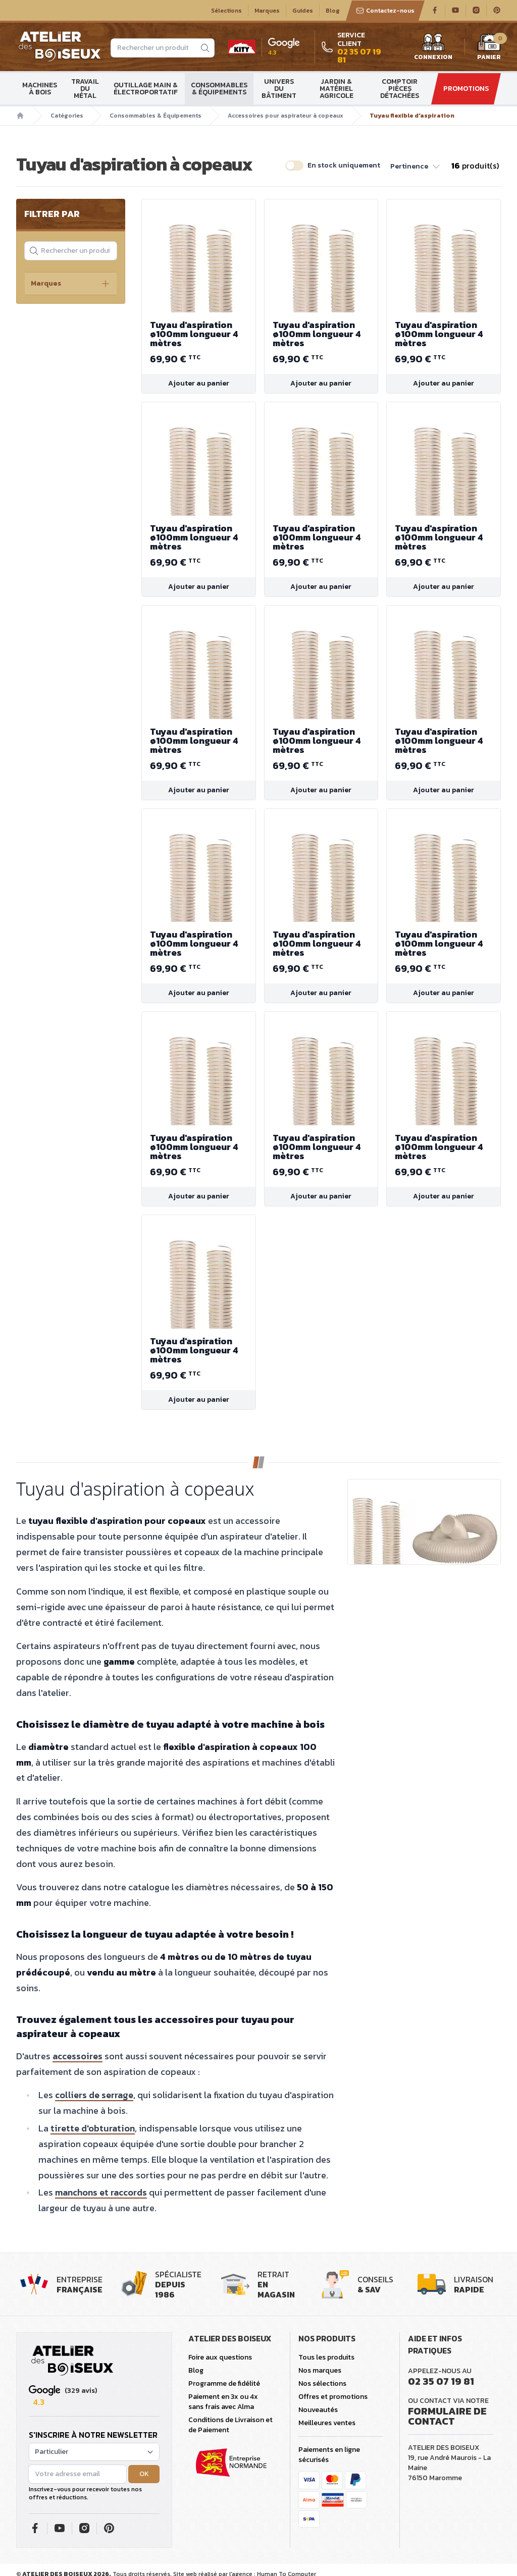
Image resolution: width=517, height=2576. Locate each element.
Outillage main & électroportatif (146, 88)
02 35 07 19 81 (441, 2381)
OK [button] (144, 2474)
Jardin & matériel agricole (336, 88)
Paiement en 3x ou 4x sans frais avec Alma (223, 2401)
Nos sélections (322, 2383)
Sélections (226, 11)
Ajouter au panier (198, 383)
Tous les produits (326, 2357)
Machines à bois (39, 88)
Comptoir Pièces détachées (399, 88)
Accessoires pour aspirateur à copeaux (285, 116)
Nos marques (319, 2370)
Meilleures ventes (326, 2423)
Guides (302, 11)
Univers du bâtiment (279, 88)
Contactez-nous (385, 10)
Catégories (66, 116)
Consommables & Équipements (219, 88)
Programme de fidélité (224, 2383)
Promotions (466, 88)
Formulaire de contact (447, 2416)
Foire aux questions (220, 2357)
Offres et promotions (333, 2396)
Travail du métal (85, 88)
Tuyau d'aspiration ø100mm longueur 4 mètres (198, 334)
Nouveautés (318, 2409)
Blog (333, 11)
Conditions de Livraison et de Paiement (230, 2425)
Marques (267, 11)
